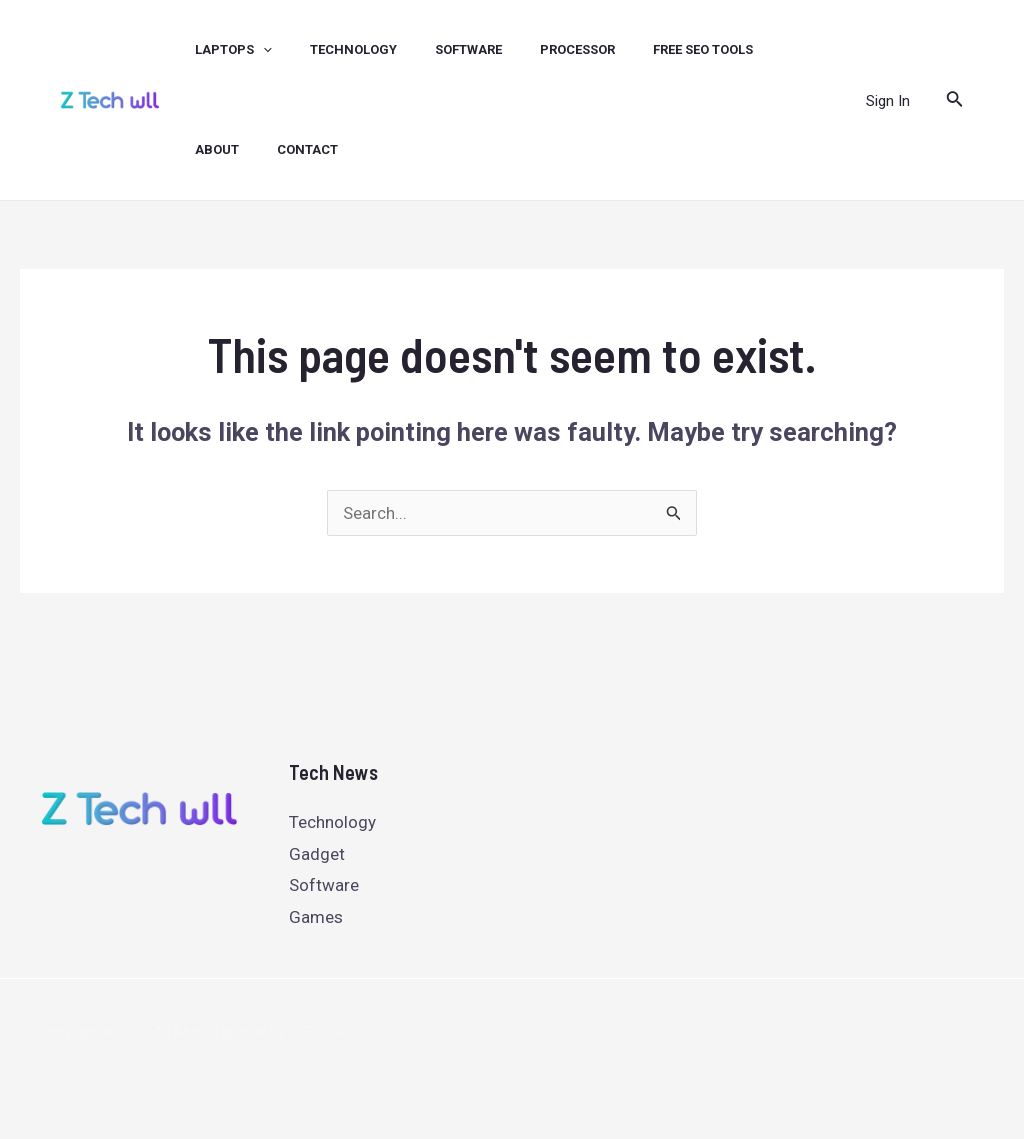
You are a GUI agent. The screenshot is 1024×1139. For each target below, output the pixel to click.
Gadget (317, 854)
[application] (248, 50)
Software (324, 885)
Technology (332, 822)
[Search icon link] (955, 100)
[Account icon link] (888, 100)
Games (316, 917)
